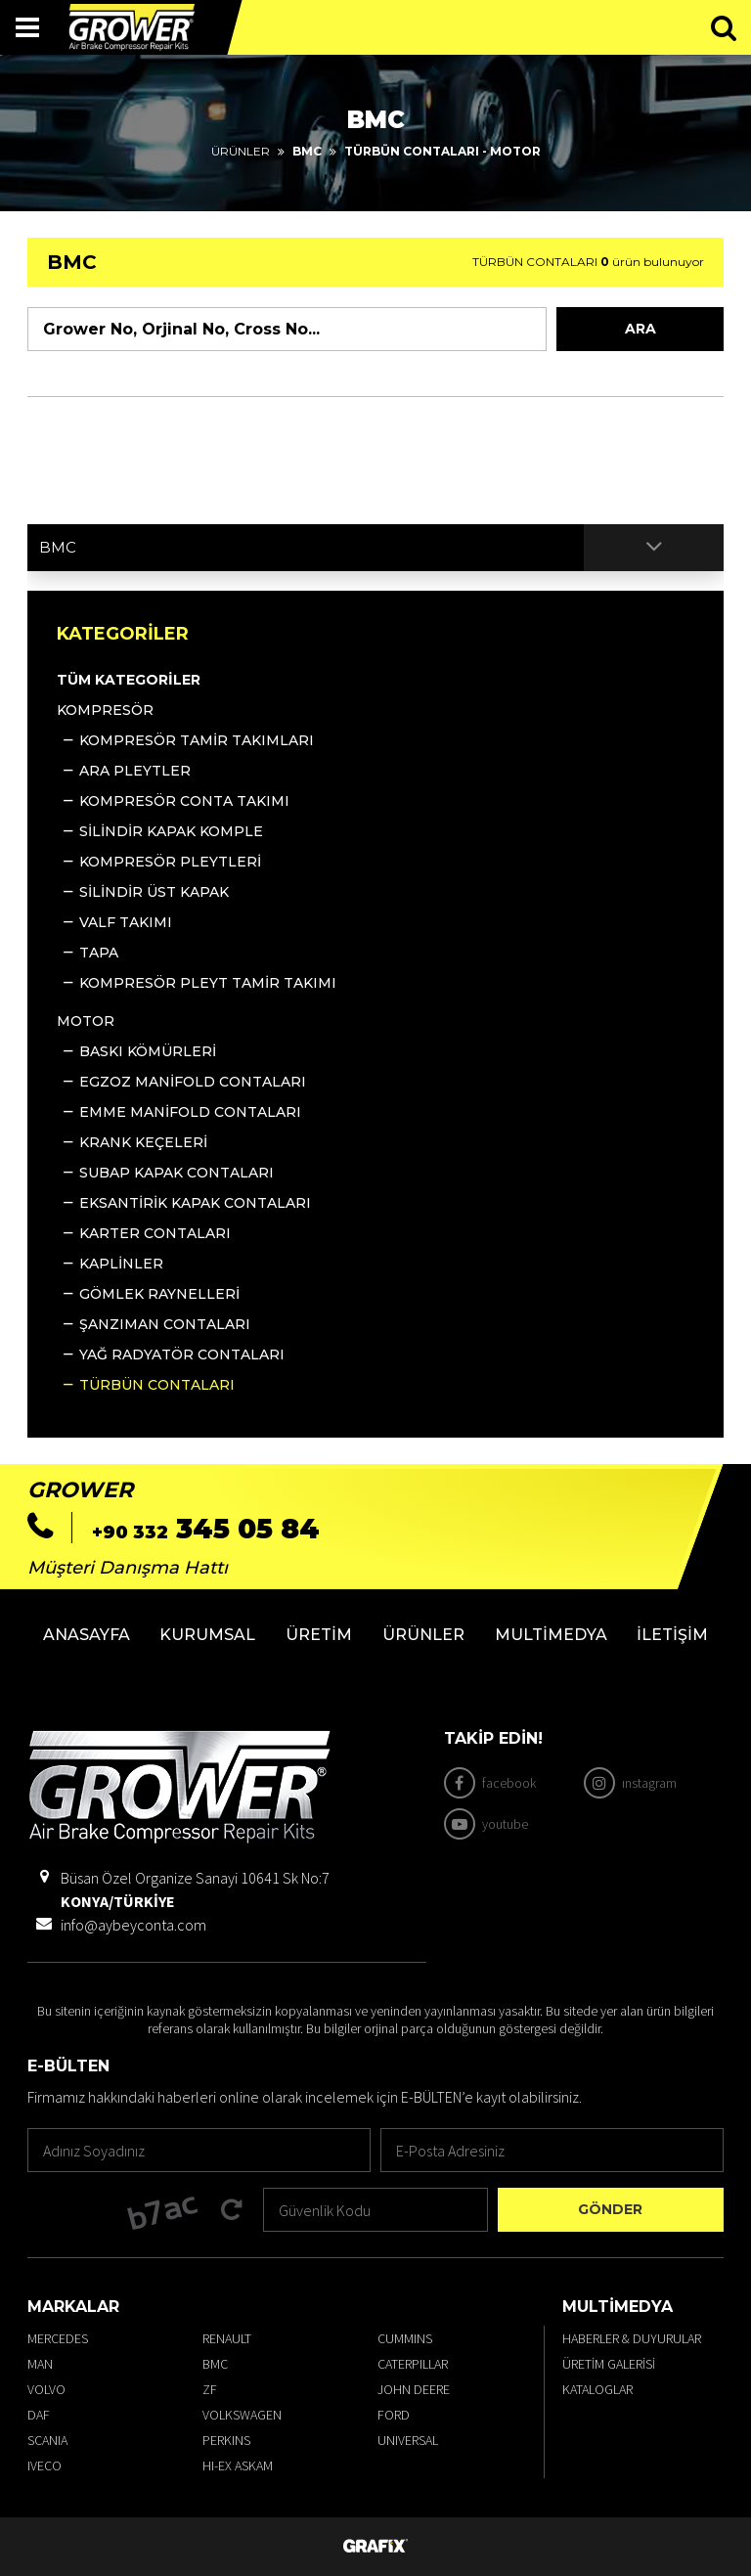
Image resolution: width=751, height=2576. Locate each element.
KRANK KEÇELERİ (143, 1142)
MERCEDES (57, 2338)
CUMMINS (404, 2338)
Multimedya (551, 1634)
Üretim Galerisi (608, 2364)
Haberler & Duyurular (631, 2338)
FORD (393, 2414)
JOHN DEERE (413, 2389)
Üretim (319, 1634)
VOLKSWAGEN (242, 2414)
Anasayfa (86, 1634)
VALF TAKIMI (125, 922)
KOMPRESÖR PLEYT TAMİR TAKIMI (207, 983)
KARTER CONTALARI (155, 1233)
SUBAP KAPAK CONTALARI (176, 1172)
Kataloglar (597, 2389)
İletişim (672, 1634)
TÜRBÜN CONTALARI (157, 1385)
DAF (38, 2414)
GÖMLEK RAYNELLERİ (159, 1294)
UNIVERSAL (407, 2440)
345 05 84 (206, 1528)
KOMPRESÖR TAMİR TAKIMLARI (196, 740)
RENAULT (226, 2338)
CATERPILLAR (412, 2364)
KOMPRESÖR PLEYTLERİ (170, 861)
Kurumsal (207, 1634)
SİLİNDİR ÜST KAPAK (154, 892)
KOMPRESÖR (105, 710)
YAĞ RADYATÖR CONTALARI (182, 1354)
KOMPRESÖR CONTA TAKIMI (184, 801)
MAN (40, 2364)
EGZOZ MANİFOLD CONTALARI (192, 1081)
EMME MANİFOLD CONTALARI (190, 1112)
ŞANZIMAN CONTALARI (164, 1324)
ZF (209, 2389)
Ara (640, 328)
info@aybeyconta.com (133, 1924)
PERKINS (226, 2440)
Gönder (610, 2209)
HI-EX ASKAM (237, 2465)
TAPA (98, 952)
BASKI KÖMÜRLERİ (147, 1051)
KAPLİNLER (121, 1263)
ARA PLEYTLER (135, 770)
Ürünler (240, 151)
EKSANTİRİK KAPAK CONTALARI (195, 1203)
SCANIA (47, 2440)
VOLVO (46, 2389)
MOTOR (85, 1021)
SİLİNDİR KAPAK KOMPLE (171, 831)
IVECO (44, 2465)
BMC (215, 2364)
